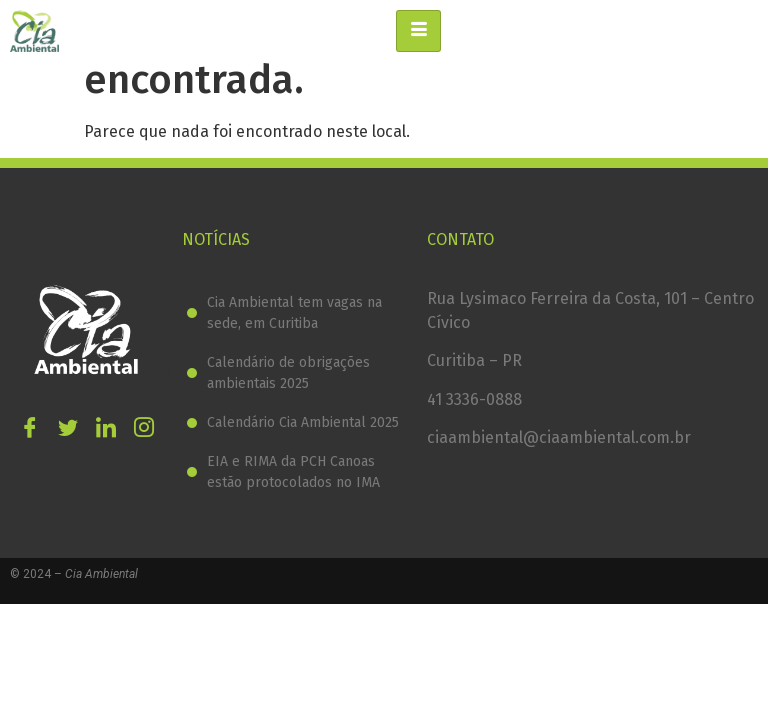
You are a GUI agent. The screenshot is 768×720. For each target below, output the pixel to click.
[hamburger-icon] (418, 31)
